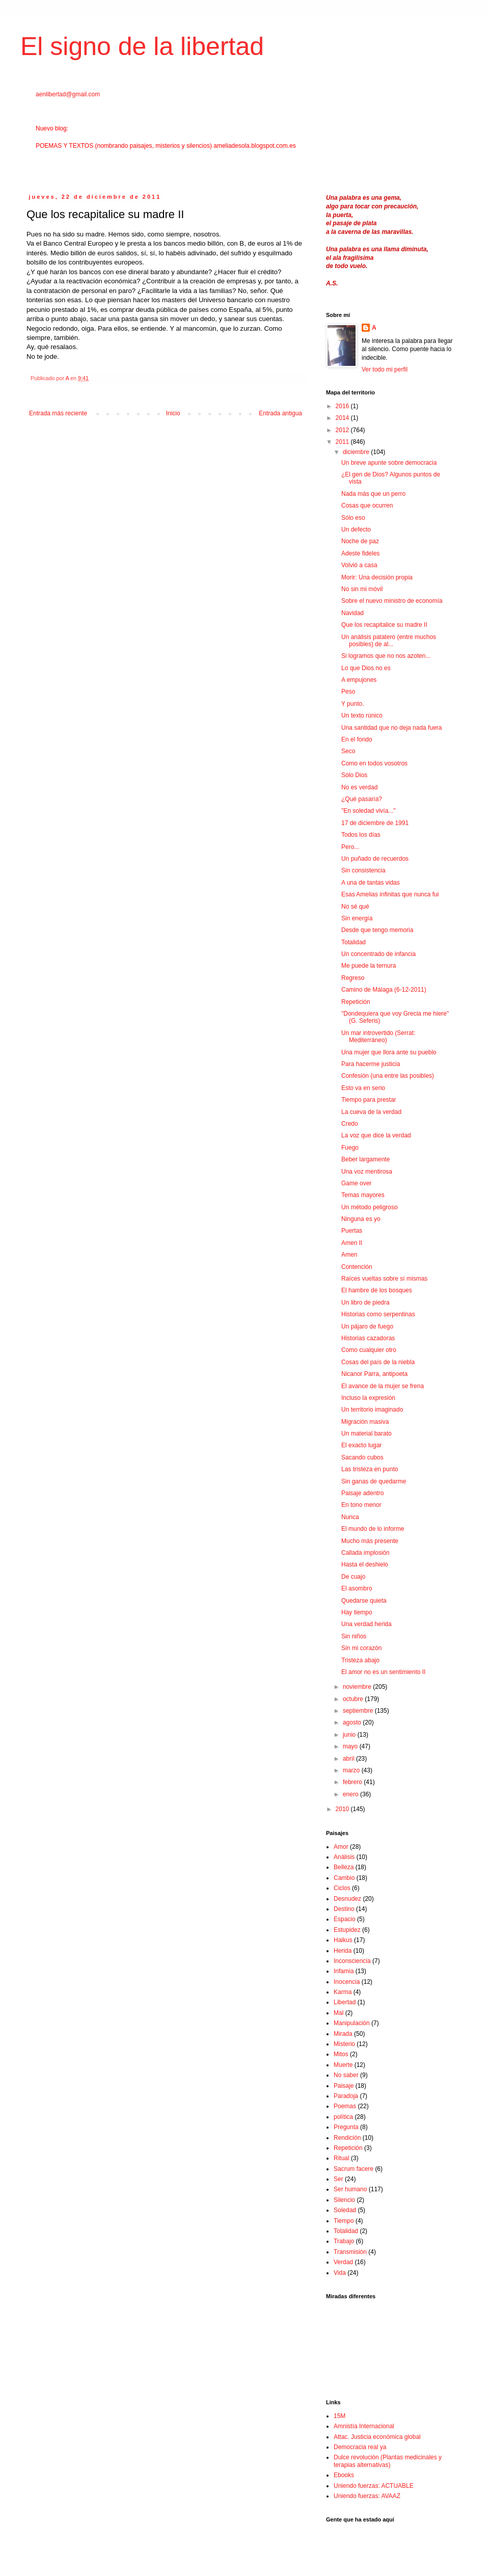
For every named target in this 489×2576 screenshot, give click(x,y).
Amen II (351, 1242)
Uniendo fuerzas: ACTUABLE (374, 2485)
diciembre (357, 452)
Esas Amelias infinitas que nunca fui (390, 894)
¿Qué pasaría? (361, 799)
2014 (343, 417)
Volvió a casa (359, 565)
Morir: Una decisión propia (377, 577)
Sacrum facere (353, 2168)
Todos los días (361, 834)
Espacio (345, 1919)
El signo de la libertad (142, 46)
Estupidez (347, 1929)
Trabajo (344, 2241)
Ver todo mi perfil (385, 369)
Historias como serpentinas (378, 1314)
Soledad (345, 2210)
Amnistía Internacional (364, 2426)
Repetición (355, 1001)
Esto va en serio (363, 1088)
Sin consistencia (363, 870)
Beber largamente (365, 1159)
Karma (342, 1992)
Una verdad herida (366, 1624)
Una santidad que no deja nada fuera (391, 727)
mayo (351, 1746)
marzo (352, 1770)
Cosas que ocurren (367, 505)
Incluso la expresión (368, 1397)
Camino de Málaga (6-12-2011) (383, 989)
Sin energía (356, 918)
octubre (354, 1699)
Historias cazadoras (368, 1338)
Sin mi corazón (361, 1648)
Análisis (344, 1857)
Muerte (343, 2064)
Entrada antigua (280, 413)
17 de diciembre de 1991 (375, 823)
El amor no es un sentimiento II (383, 1672)
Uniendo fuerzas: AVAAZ (367, 2496)
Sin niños (353, 1636)
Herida (342, 1950)
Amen (349, 1254)
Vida (340, 2272)
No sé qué (355, 906)
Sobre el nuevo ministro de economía (392, 600)
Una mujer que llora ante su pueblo (389, 1052)
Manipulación (352, 2023)
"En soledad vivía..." (368, 810)
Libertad (345, 2002)
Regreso (352, 977)
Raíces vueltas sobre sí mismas (384, 1278)
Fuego (350, 1147)
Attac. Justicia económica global (377, 2436)
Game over (356, 1183)
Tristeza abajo (360, 1660)
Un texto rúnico (362, 715)
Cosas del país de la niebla (378, 1362)
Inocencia (347, 1981)
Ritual (341, 2158)
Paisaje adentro (362, 1493)
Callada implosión (365, 1552)
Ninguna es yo (361, 1219)
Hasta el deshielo (364, 1564)
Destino (344, 1909)
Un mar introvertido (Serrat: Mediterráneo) (378, 1036)
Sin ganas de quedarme (373, 1481)
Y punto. (352, 703)
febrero (353, 1782)
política (343, 2116)
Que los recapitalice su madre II (384, 624)
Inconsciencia (352, 1960)
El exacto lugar (361, 1445)
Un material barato (366, 1433)
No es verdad (359, 787)
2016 (343, 406)
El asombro (356, 1588)
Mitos (341, 2054)
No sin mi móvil (362, 589)
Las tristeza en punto (369, 1469)
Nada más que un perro (373, 493)
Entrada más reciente (58, 413)
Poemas (345, 2106)
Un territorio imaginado (372, 1409)
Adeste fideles (360, 553)
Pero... (350, 847)
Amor (341, 1846)
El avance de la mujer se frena (382, 1386)
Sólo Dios (354, 775)
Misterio (344, 2044)
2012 (343, 430)
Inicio (173, 413)
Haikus (343, 1940)
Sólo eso (353, 517)
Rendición (347, 2137)
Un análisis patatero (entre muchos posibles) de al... (388, 640)
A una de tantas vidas (370, 882)
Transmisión (350, 2251)
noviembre (358, 1686)
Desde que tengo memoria (377, 930)
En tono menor (361, 1504)
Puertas (351, 1230)
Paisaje (344, 2085)
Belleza (344, 1867)
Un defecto (356, 529)
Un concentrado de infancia (378, 954)
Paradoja (346, 2096)
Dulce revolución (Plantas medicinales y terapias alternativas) (388, 2461)
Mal (338, 2012)
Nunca (350, 1517)
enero (351, 1794)
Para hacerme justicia (370, 1064)
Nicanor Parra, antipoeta (374, 1373)
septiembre (359, 1710)
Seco (348, 751)
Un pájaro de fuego (367, 1326)
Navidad (352, 613)
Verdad (343, 2262)
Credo (349, 1123)
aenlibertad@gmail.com (68, 94)
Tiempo (344, 2220)
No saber (346, 2075)
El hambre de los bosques (376, 1290)
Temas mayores (363, 1195)
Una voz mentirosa (366, 1171)
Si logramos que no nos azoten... (385, 655)
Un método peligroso (369, 1207)
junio (350, 1734)
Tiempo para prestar (368, 1099)
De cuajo (353, 1576)
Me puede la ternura (368, 965)
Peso (348, 691)
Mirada (343, 2033)
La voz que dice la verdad (376, 1135)
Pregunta (346, 2127)
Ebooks (344, 2475)
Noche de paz (360, 541)
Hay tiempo (356, 1612)
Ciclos (342, 1888)
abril (349, 1758)
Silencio (344, 2199)
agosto (353, 1722)
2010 (343, 1809)
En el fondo (356, 739)
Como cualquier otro (368, 1349)
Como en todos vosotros (374, 763)
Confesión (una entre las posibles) (387, 1075)
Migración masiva (365, 1421)
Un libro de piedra (365, 1302)
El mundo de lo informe (372, 1528)
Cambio (344, 1877)
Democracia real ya (360, 2447)
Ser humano (350, 2189)
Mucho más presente (369, 1541)
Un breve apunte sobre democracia (389, 462)
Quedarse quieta (364, 1600)
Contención (356, 1266)
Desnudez (347, 1898)
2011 (343, 441)
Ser (338, 2179)
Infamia (344, 1971)
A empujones (358, 679)
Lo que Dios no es (366, 668)
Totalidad (353, 942)
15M (339, 2416)
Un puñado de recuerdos (375, 858)
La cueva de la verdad (371, 1112)
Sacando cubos (362, 1457)
